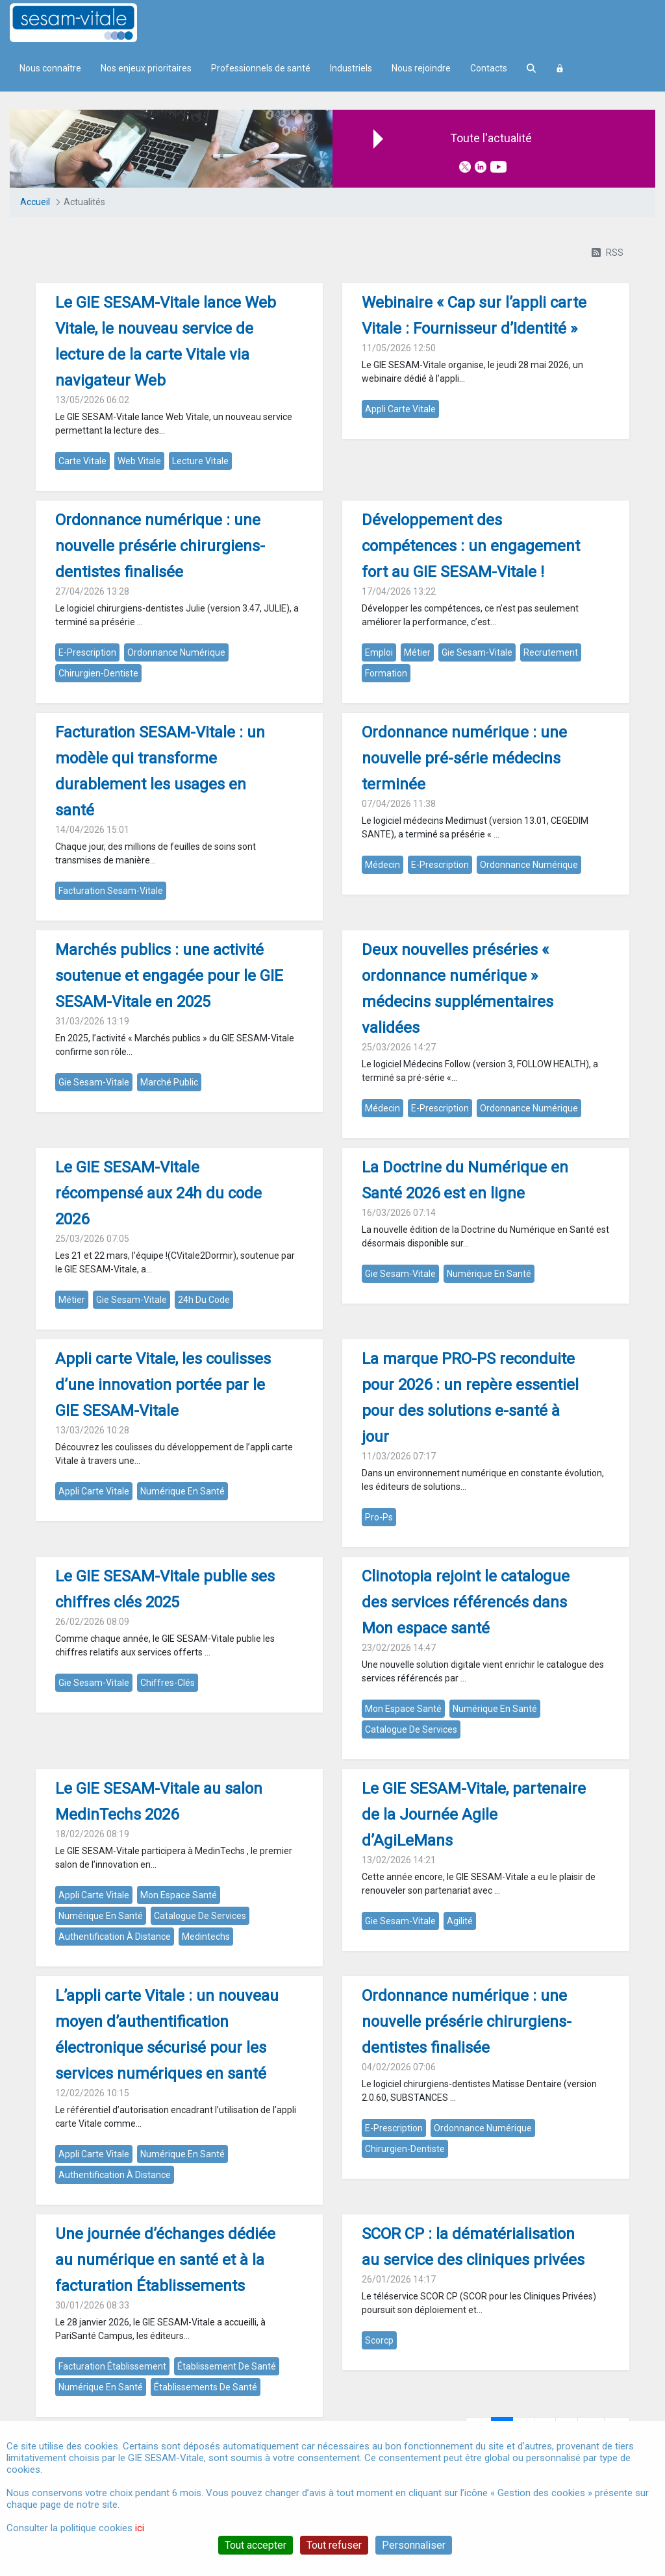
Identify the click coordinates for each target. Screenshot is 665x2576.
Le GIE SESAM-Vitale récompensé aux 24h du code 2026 (158, 1193)
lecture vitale (200, 461)
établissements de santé (205, 2387)
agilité (460, 1921)
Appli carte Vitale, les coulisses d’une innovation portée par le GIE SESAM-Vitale (163, 1385)
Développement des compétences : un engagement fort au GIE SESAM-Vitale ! (471, 546)
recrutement (550, 652)
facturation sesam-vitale (110, 891)
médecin (382, 865)
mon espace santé (403, 1708)
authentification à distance (114, 1936)
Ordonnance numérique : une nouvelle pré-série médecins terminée (464, 758)
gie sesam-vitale (477, 652)
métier (417, 652)
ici (139, 2528)
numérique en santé (489, 1274)
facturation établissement (112, 2366)
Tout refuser (334, 2545)
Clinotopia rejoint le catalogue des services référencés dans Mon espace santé (466, 1602)
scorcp (379, 2340)
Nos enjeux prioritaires (146, 68)
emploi (379, 652)
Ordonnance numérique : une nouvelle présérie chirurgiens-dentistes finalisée (160, 546)
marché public (169, 1082)
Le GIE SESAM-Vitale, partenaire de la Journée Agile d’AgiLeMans (474, 1814)
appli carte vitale (400, 409)
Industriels (351, 68)
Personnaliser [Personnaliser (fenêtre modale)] (413, 2545)
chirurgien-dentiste (98, 673)
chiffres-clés (167, 1683)
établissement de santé (226, 2366)
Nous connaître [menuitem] (50, 68)
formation (386, 673)
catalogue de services (411, 1729)
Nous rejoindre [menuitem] (421, 68)
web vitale (139, 461)
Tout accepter (255, 2545)
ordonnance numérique (176, 652)
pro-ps (379, 1517)
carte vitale (82, 461)
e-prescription (87, 652)
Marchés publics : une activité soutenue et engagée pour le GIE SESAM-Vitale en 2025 (169, 976)
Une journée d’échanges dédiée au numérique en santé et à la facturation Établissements (165, 2260)
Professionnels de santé (260, 68)
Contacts (488, 68)
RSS (607, 252)
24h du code (204, 1299)
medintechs (206, 1936)
